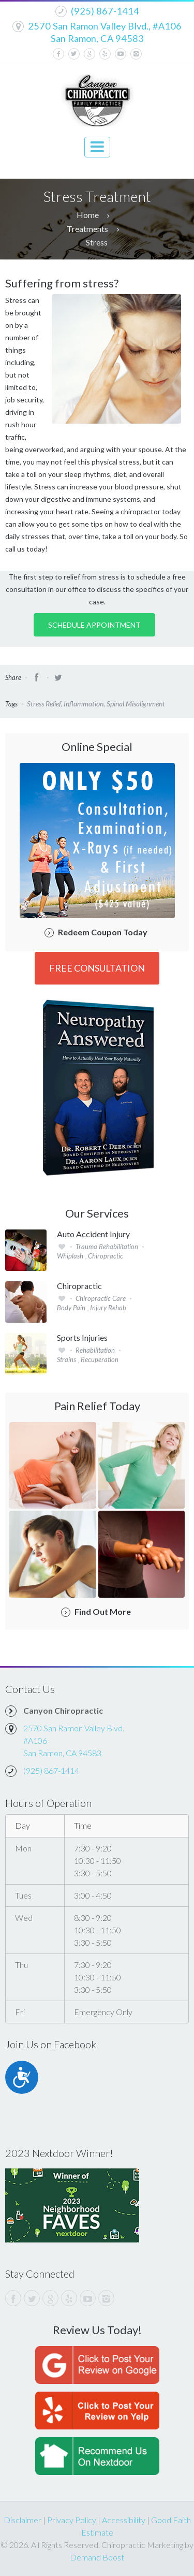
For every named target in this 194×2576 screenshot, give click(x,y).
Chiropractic (79, 1286)
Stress (97, 242)
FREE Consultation (97, 968)
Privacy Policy (71, 2520)
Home (88, 215)
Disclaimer (22, 2520)
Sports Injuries (82, 1337)
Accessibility (123, 2520)
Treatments (87, 229)
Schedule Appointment (94, 624)
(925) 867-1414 (105, 11)
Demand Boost (97, 2557)
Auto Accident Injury (93, 1234)
